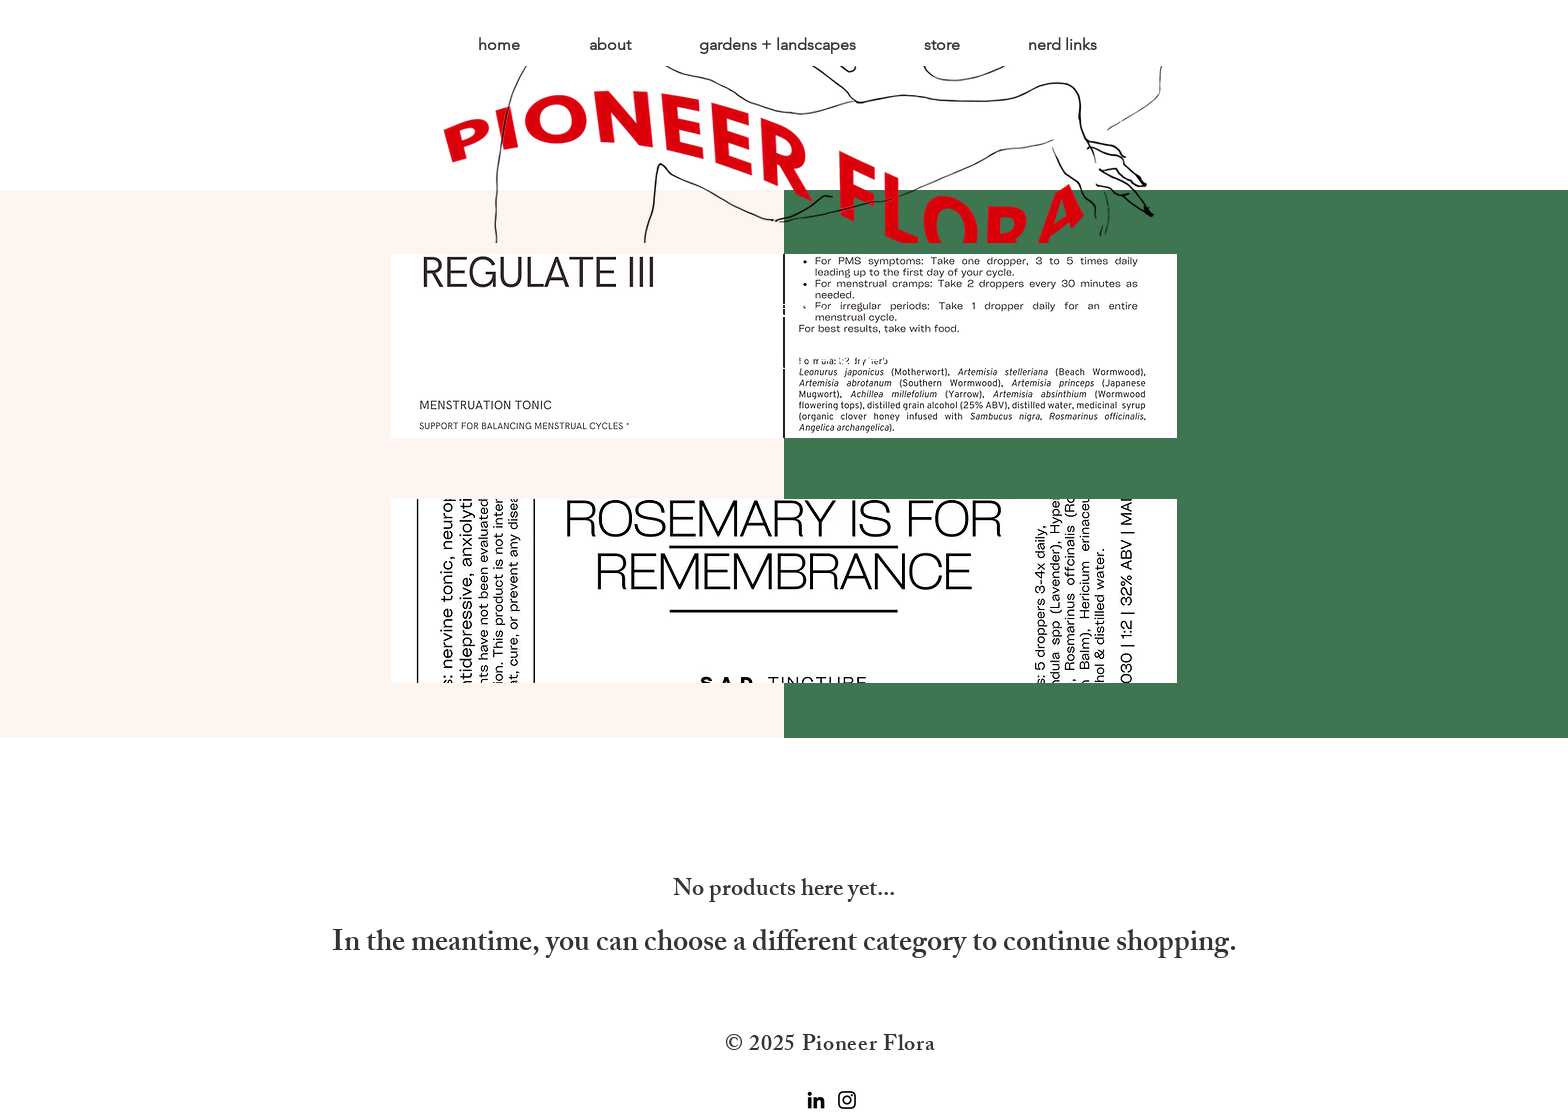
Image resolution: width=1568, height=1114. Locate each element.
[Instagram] (847, 1100)
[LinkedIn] (816, 1100)
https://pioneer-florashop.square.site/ (760, 338)
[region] (784, 592)
